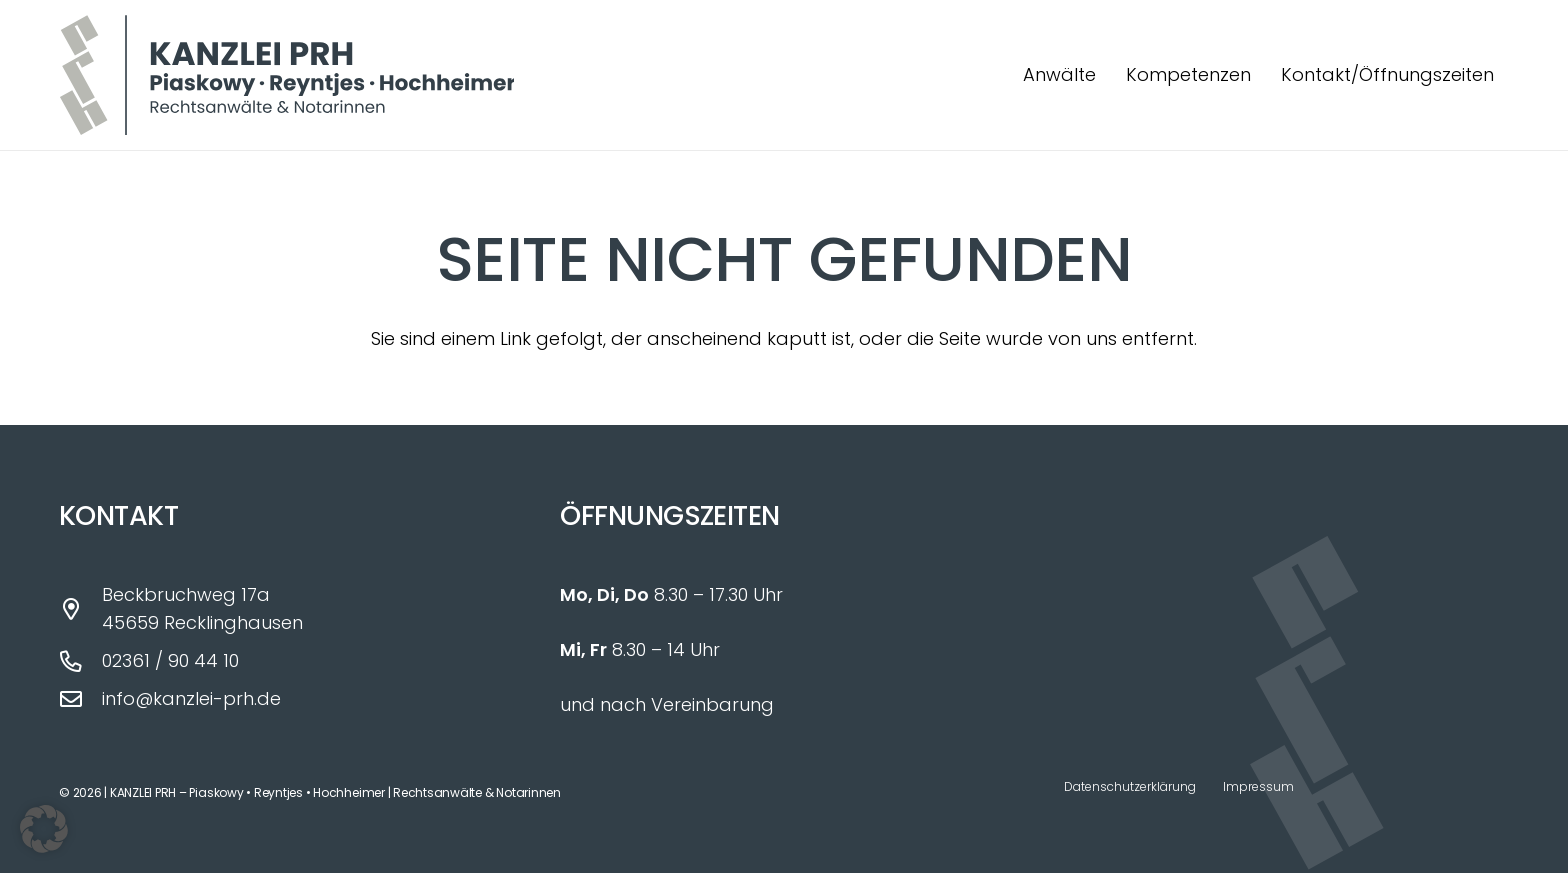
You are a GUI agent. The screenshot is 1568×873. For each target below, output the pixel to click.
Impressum (1258, 786)
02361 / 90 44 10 (170, 660)
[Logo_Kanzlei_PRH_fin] (286, 75)
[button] (44, 829)
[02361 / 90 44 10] (80, 662)
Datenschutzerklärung (1130, 786)
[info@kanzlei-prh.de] (80, 700)
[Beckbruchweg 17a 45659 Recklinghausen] (80, 610)
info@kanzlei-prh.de (191, 698)
